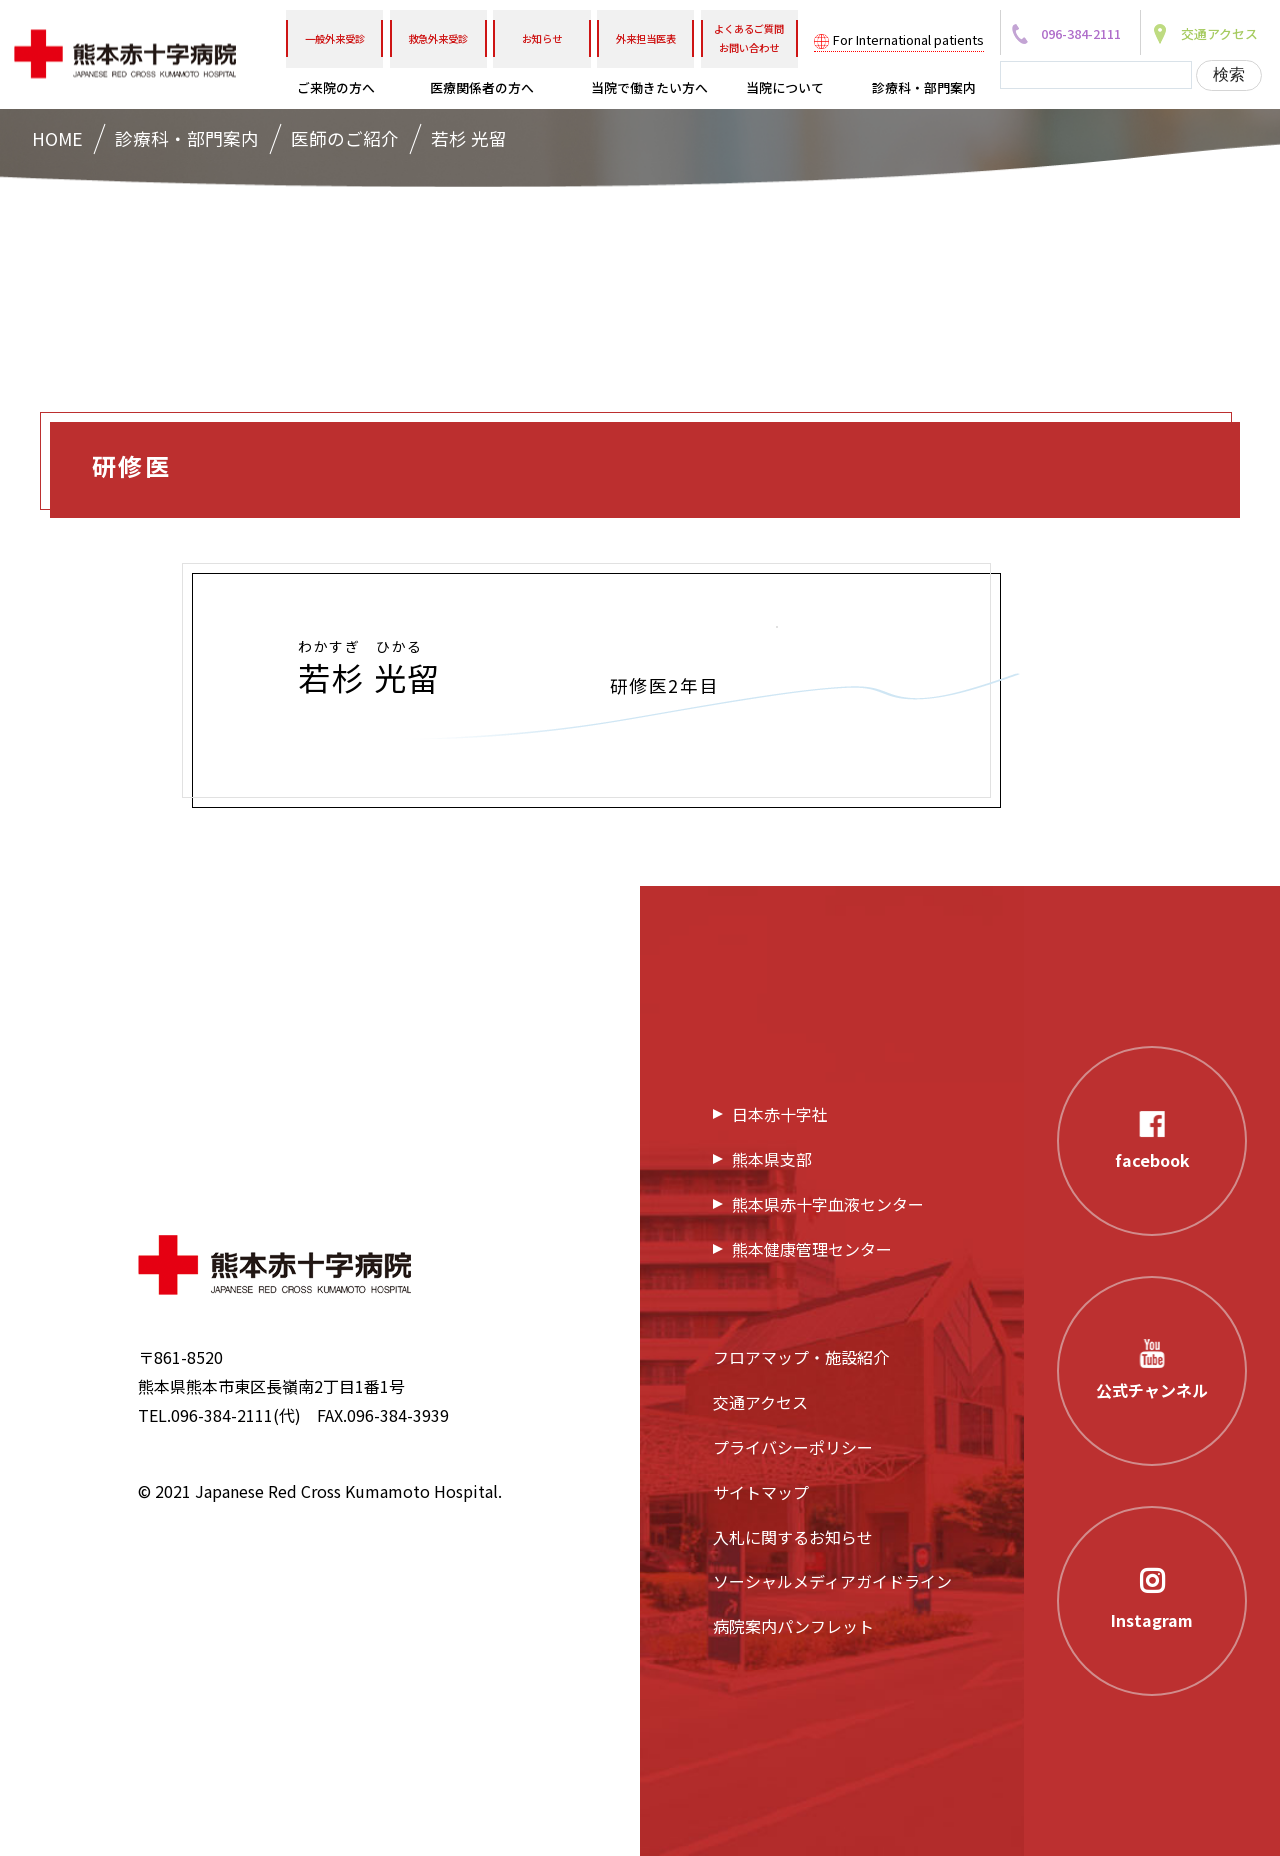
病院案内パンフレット (793, 1626)
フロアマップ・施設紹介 (801, 1357)
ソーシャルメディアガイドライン (832, 1581)
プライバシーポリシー (793, 1447)
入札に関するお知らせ (793, 1537)
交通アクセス (760, 1402)
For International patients (908, 39)
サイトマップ (761, 1492)
